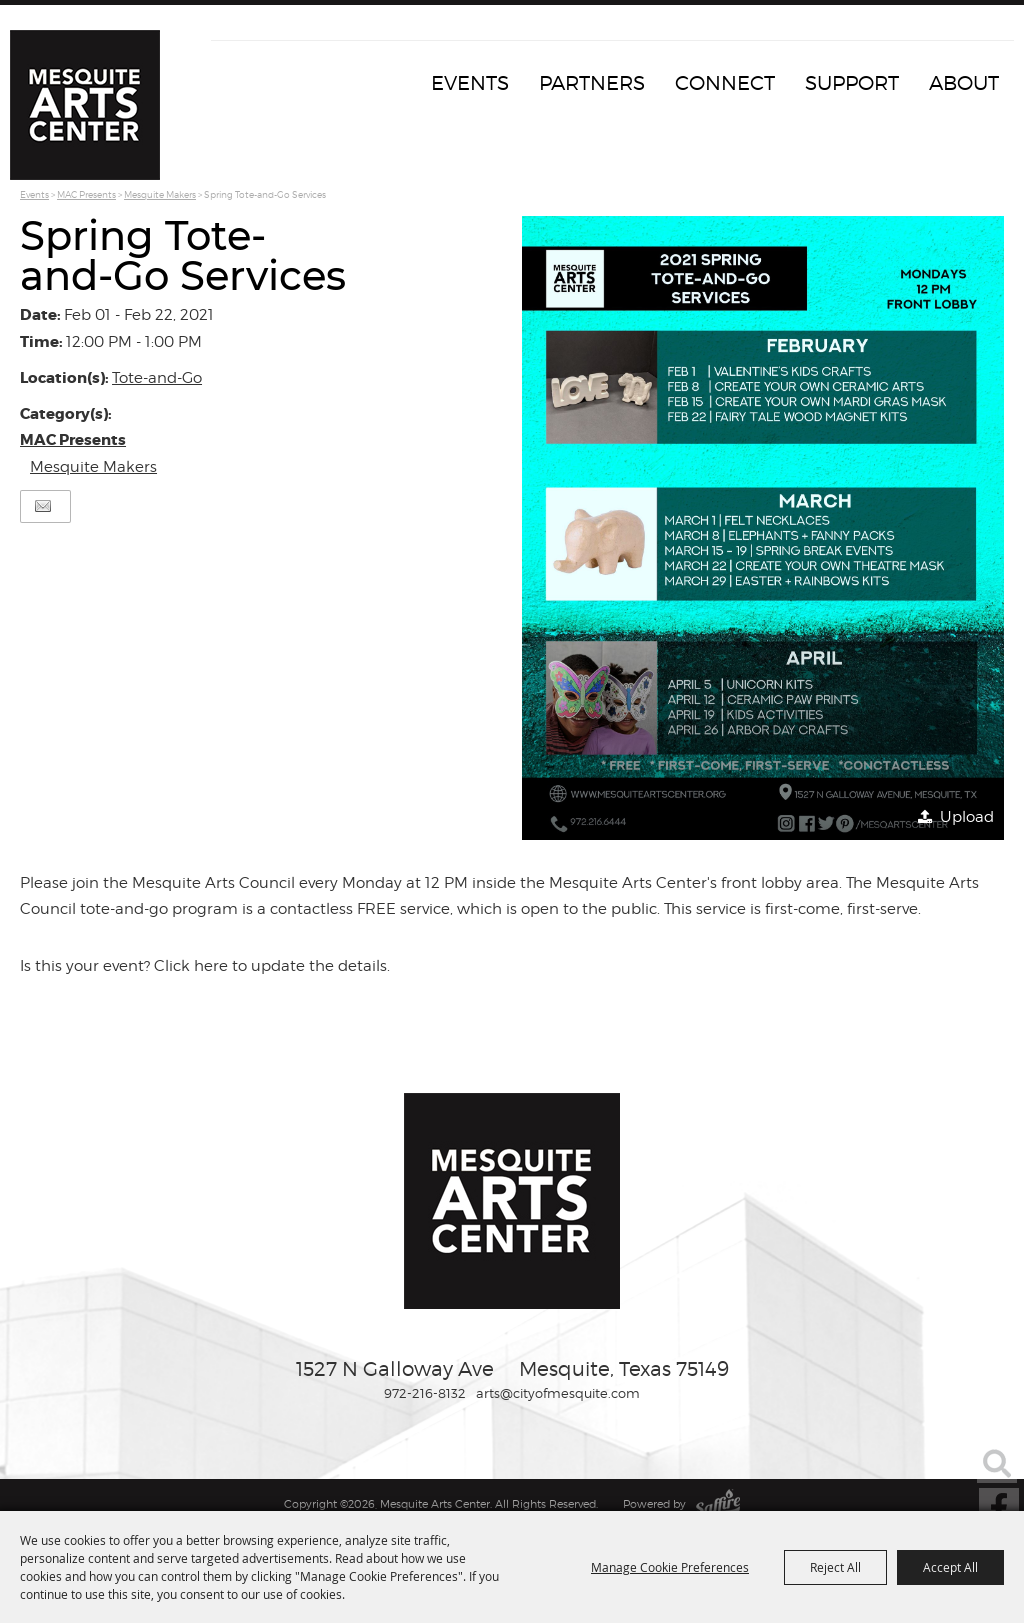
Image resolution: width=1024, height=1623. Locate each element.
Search (997, 1463)
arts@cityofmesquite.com (558, 1393)
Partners (592, 83)
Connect (725, 83)
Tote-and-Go (157, 378)
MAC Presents (86, 194)
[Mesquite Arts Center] (85, 105)
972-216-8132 (425, 1393)
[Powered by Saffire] (717, 1504)
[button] (763, 528)
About (964, 83)
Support (852, 83)
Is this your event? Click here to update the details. (205, 966)
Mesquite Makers (160, 194)
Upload (967, 817)
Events (470, 83)
